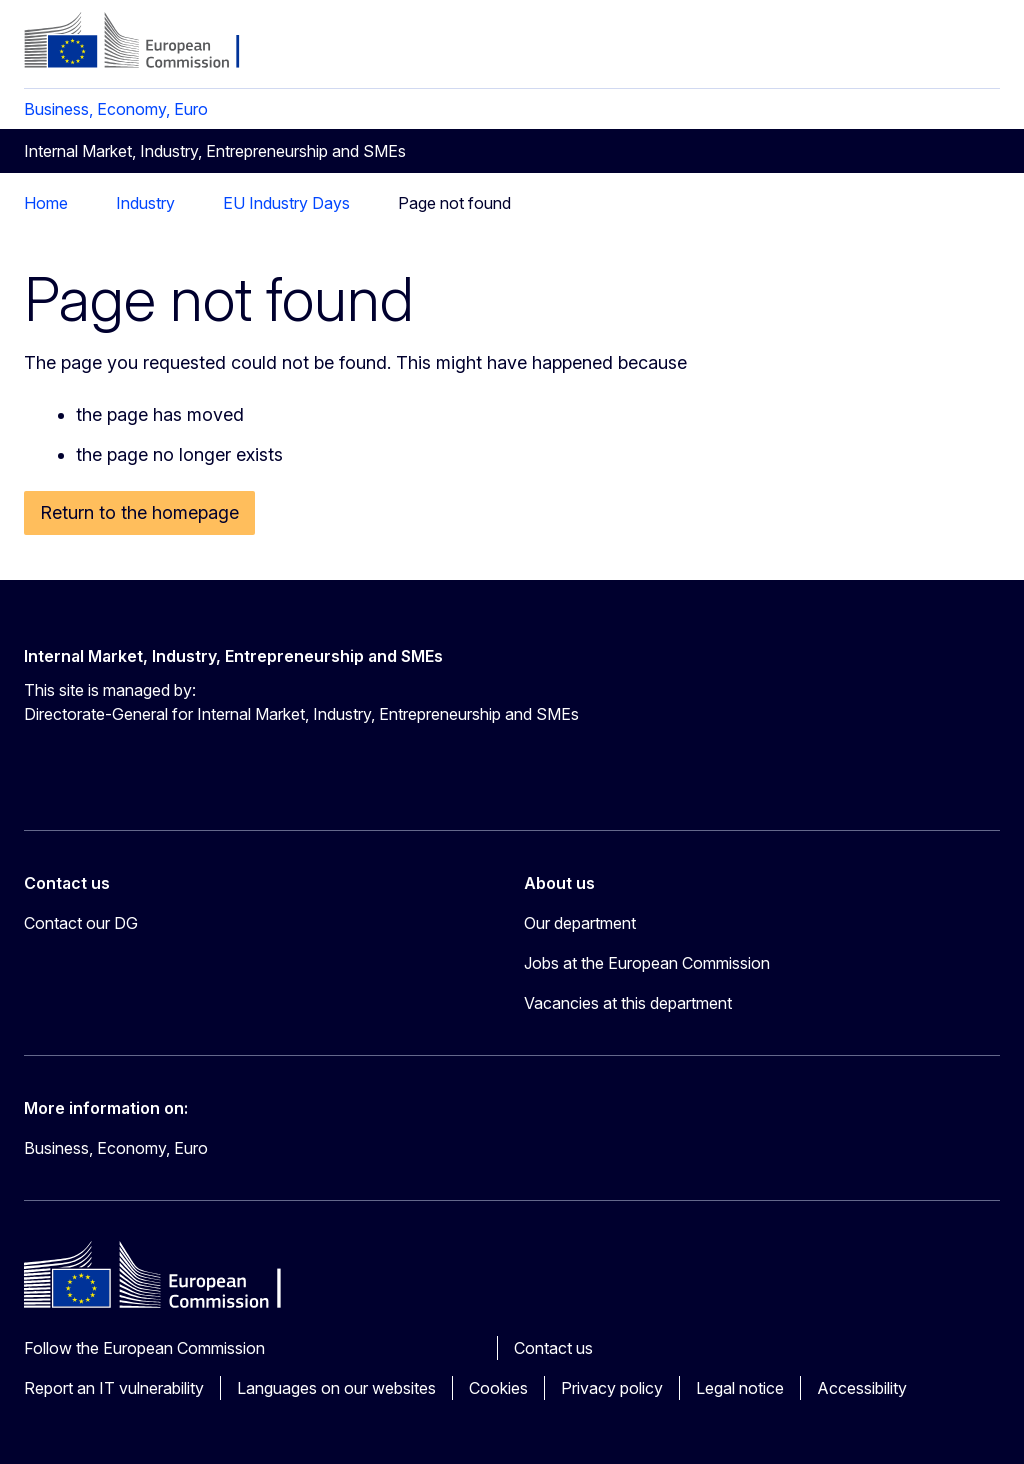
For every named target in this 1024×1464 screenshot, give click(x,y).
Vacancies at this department (628, 1003)
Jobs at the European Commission (647, 963)
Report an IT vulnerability (114, 1388)
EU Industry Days (286, 203)
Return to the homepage (139, 512)
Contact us (553, 1348)
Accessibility (862, 1388)
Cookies (498, 1388)
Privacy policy (612, 1388)
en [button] (882, 50)
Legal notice (740, 1388)
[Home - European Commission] (145, 42)
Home (46, 203)
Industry (145, 203)
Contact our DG (81, 923)
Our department (580, 923)
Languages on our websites (336, 1388)
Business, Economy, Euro (116, 109)
